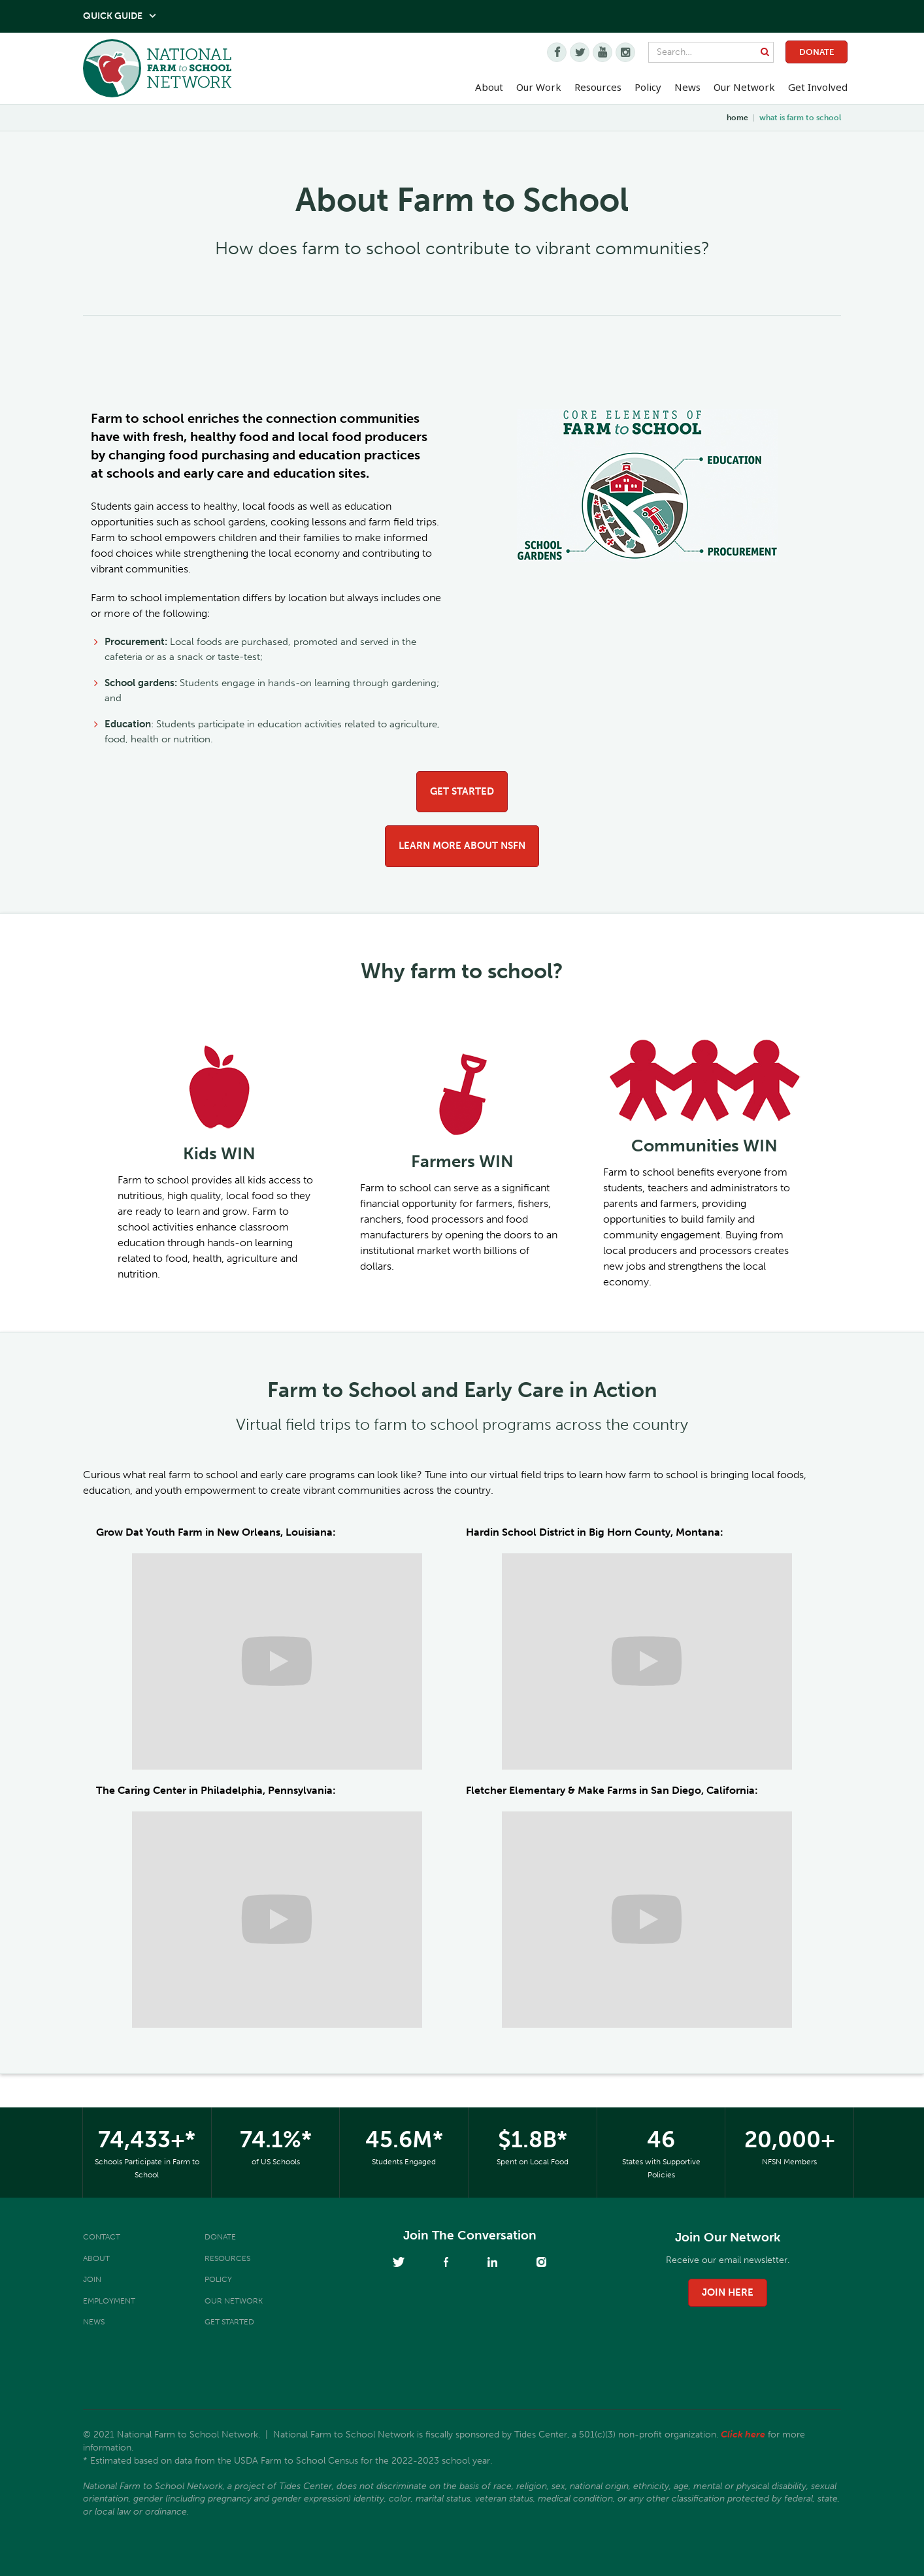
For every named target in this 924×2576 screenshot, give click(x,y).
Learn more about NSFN (462, 845)
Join (92, 2279)
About (96, 2258)
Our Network (744, 86)
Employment (109, 2300)
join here (727, 2292)
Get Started (462, 791)
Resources (597, 86)
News (94, 2321)
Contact (101, 2236)
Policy (218, 2279)
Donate (816, 52)
